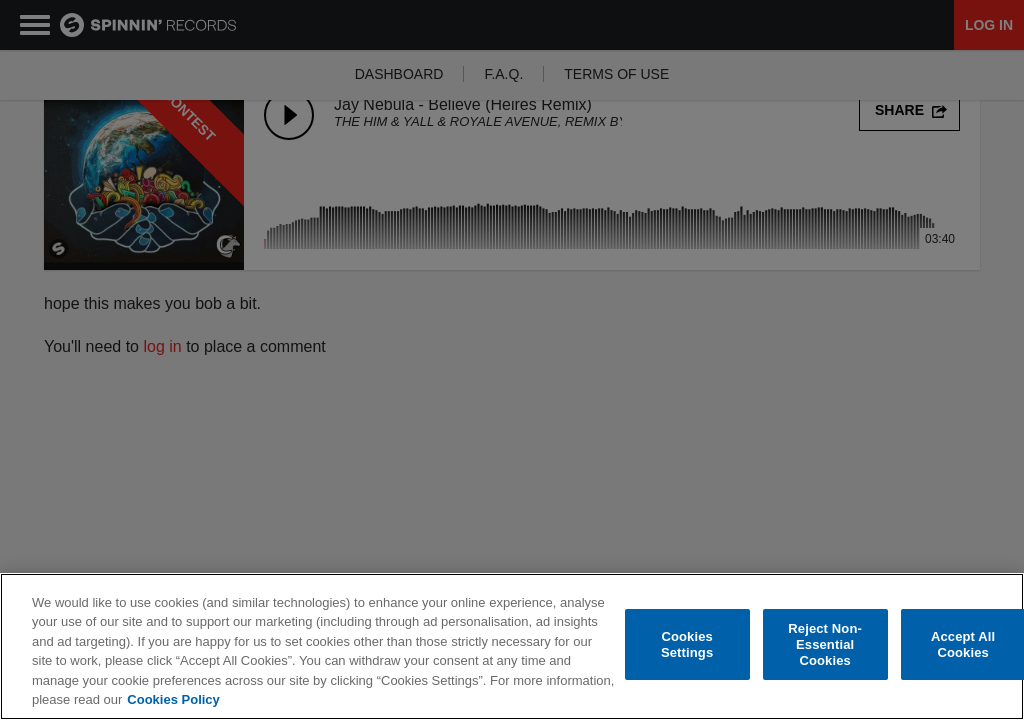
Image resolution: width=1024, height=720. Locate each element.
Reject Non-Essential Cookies (825, 645)
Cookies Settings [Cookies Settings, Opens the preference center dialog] (687, 644)
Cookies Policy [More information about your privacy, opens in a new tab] (173, 699)
